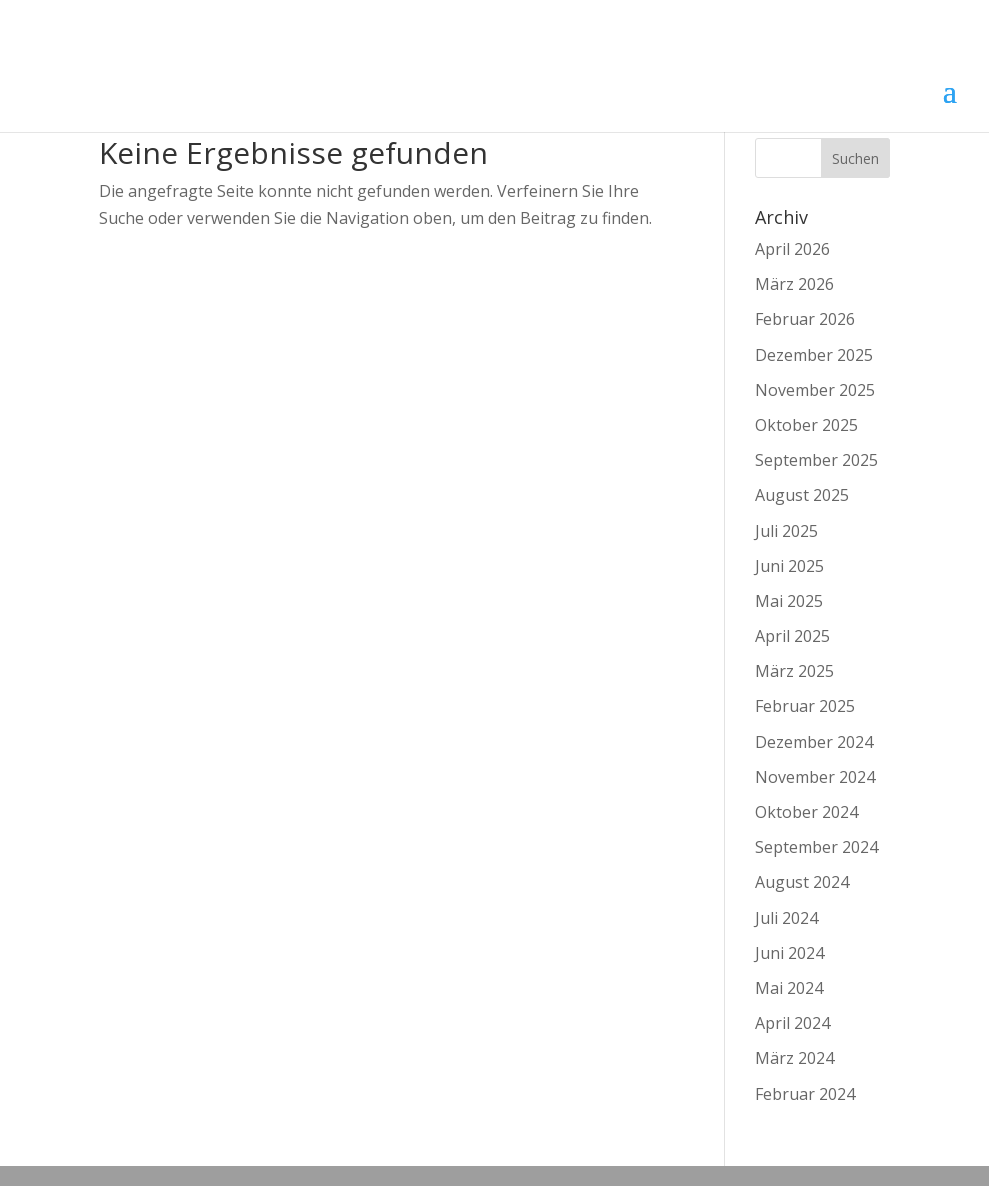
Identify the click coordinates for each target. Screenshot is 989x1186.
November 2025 (815, 390)
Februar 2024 (805, 1094)
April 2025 (792, 636)
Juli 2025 (786, 531)
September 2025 (816, 460)
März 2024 (794, 1058)
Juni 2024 (789, 953)
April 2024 (792, 1023)
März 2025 (794, 671)
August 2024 (802, 882)
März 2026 (794, 284)
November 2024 (815, 777)
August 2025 (802, 495)
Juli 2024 (786, 918)
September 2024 (816, 847)
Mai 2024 (789, 988)
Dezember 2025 (814, 355)
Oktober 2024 (806, 812)
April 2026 (792, 249)
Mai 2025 (789, 601)
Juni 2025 (789, 566)
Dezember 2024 (814, 742)
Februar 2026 (805, 319)
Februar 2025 (805, 706)
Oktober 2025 (806, 425)
